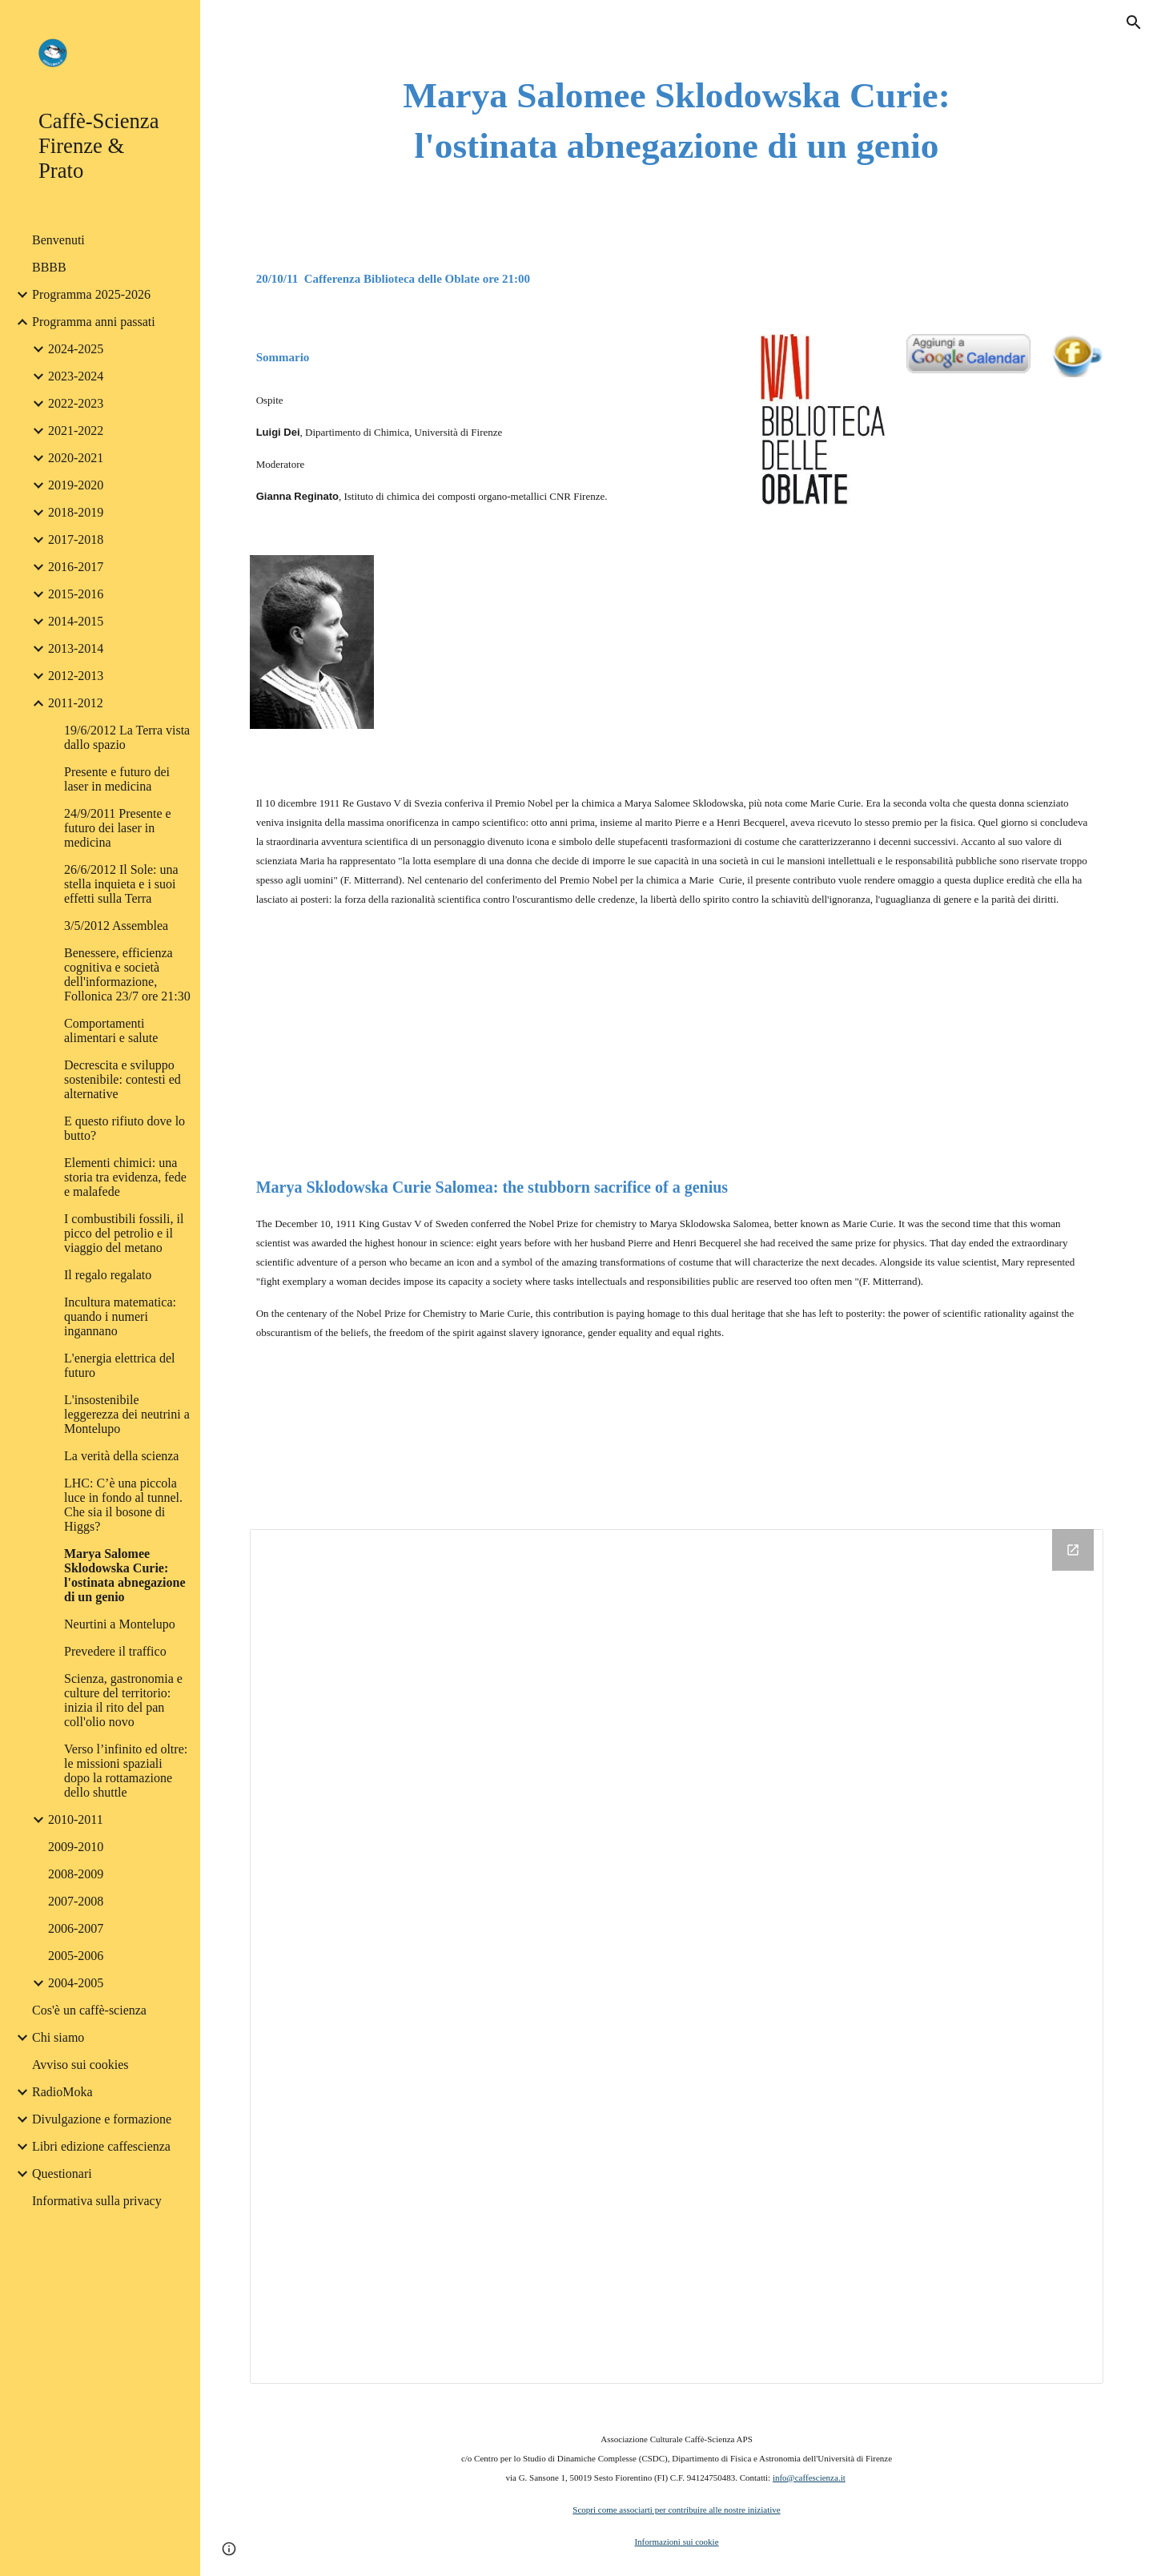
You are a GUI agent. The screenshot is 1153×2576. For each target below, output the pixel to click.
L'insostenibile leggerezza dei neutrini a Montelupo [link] (127, 1414)
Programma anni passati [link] (93, 321)
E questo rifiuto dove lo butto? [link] (124, 1128)
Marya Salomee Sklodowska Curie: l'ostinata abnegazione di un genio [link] (125, 1575)
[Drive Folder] (677, 1956)
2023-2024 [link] (75, 376)
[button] (1134, 22)
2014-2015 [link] (75, 621)
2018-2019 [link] (75, 512)
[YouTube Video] (567, 651)
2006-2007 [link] (75, 1928)
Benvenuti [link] (58, 240)
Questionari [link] (62, 2173)
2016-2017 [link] (75, 567)
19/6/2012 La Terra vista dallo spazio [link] (127, 737)
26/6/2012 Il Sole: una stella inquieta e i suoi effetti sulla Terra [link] (121, 884)
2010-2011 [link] (75, 1819)
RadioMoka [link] (62, 2092)
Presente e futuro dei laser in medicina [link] (117, 779)
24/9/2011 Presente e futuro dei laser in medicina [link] (117, 828)
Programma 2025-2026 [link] (91, 294)
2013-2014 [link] (75, 648)
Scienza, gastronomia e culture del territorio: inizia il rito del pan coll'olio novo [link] (123, 1700)
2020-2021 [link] (75, 458)
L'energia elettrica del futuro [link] (119, 1365)
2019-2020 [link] (75, 485)
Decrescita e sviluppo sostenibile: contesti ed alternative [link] (122, 1079)
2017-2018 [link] (75, 539)
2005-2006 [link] (75, 1955)
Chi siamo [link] (58, 2037)
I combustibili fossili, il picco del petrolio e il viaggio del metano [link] (123, 1233)
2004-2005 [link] (75, 1983)
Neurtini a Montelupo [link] (119, 1624)
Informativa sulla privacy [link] (97, 2201)
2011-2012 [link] (75, 703)
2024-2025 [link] (75, 349)
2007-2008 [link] (75, 1901)
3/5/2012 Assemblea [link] (116, 925)
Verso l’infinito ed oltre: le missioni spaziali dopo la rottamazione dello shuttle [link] (125, 1770)
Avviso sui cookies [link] (80, 2064)
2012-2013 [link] (75, 675)
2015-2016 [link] (75, 594)
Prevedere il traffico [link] (115, 1651)
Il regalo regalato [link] (107, 1275)
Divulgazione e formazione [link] (101, 2119)
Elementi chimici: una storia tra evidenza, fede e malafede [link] (125, 1177)
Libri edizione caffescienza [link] (101, 2146)
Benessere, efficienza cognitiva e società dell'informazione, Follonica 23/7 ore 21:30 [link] (127, 974)
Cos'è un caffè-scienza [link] (89, 2010)
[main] (677, 120)
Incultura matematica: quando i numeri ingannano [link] (120, 1316)
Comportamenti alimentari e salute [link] (111, 1030)
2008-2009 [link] (75, 1874)
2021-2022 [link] (75, 430)
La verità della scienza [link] (121, 1456)
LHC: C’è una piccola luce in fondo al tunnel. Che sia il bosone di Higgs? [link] (123, 1504)
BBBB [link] (49, 267)
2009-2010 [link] (75, 1847)
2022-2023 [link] (75, 403)
